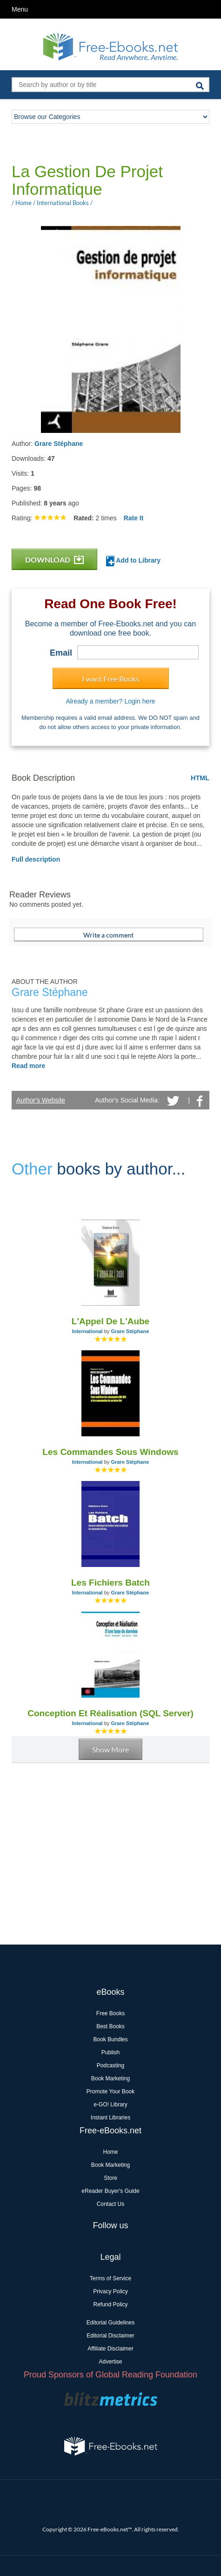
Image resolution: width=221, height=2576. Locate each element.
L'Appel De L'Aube (110, 1321)
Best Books (110, 2026)
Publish (110, 2052)
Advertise (110, 2361)
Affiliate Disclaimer (110, 2348)
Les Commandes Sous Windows (110, 1452)
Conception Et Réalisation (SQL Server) (110, 1713)
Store (110, 2178)
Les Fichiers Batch (110, 1582)
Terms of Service (110, 2278)
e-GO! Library (110, 2104)
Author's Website (40, 1100)
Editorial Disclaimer (110, 2335)
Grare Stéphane (58, 443)
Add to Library (133, 561)
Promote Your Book (110, 2091)
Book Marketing (110, 2078)
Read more (28, 1065)
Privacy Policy (110, 2291)
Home (110, 2152)
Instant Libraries (110, 2117)
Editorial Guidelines (110, 2322)
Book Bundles (110, 2039)
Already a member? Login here (110, 701)
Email (61, 652)
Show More (110, 1749)
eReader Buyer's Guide (110, 2191)
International (87, 1331)
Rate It (134, 518)
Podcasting (110, 2065)
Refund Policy (110, 2304)
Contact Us (110, 2204)
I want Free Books (110, 678)
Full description (36, 859)
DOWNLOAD (54, 559)
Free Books (110, 2013)
